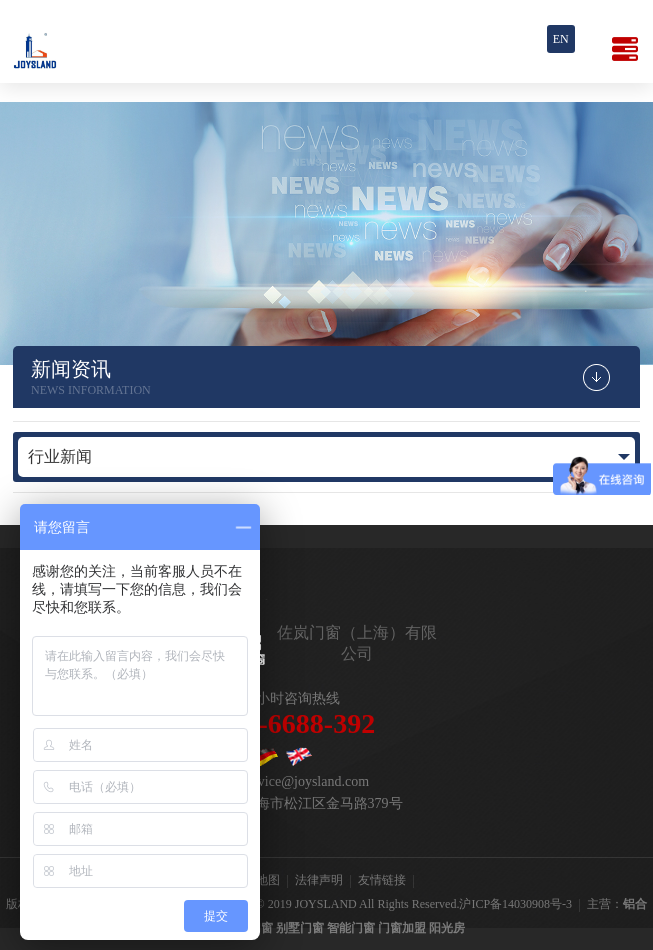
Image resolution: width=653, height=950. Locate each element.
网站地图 (256, 880)
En (561, 39)
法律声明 (319, 880)
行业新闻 (60, 456)
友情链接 (382, 880)
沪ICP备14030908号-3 (515, 904)
